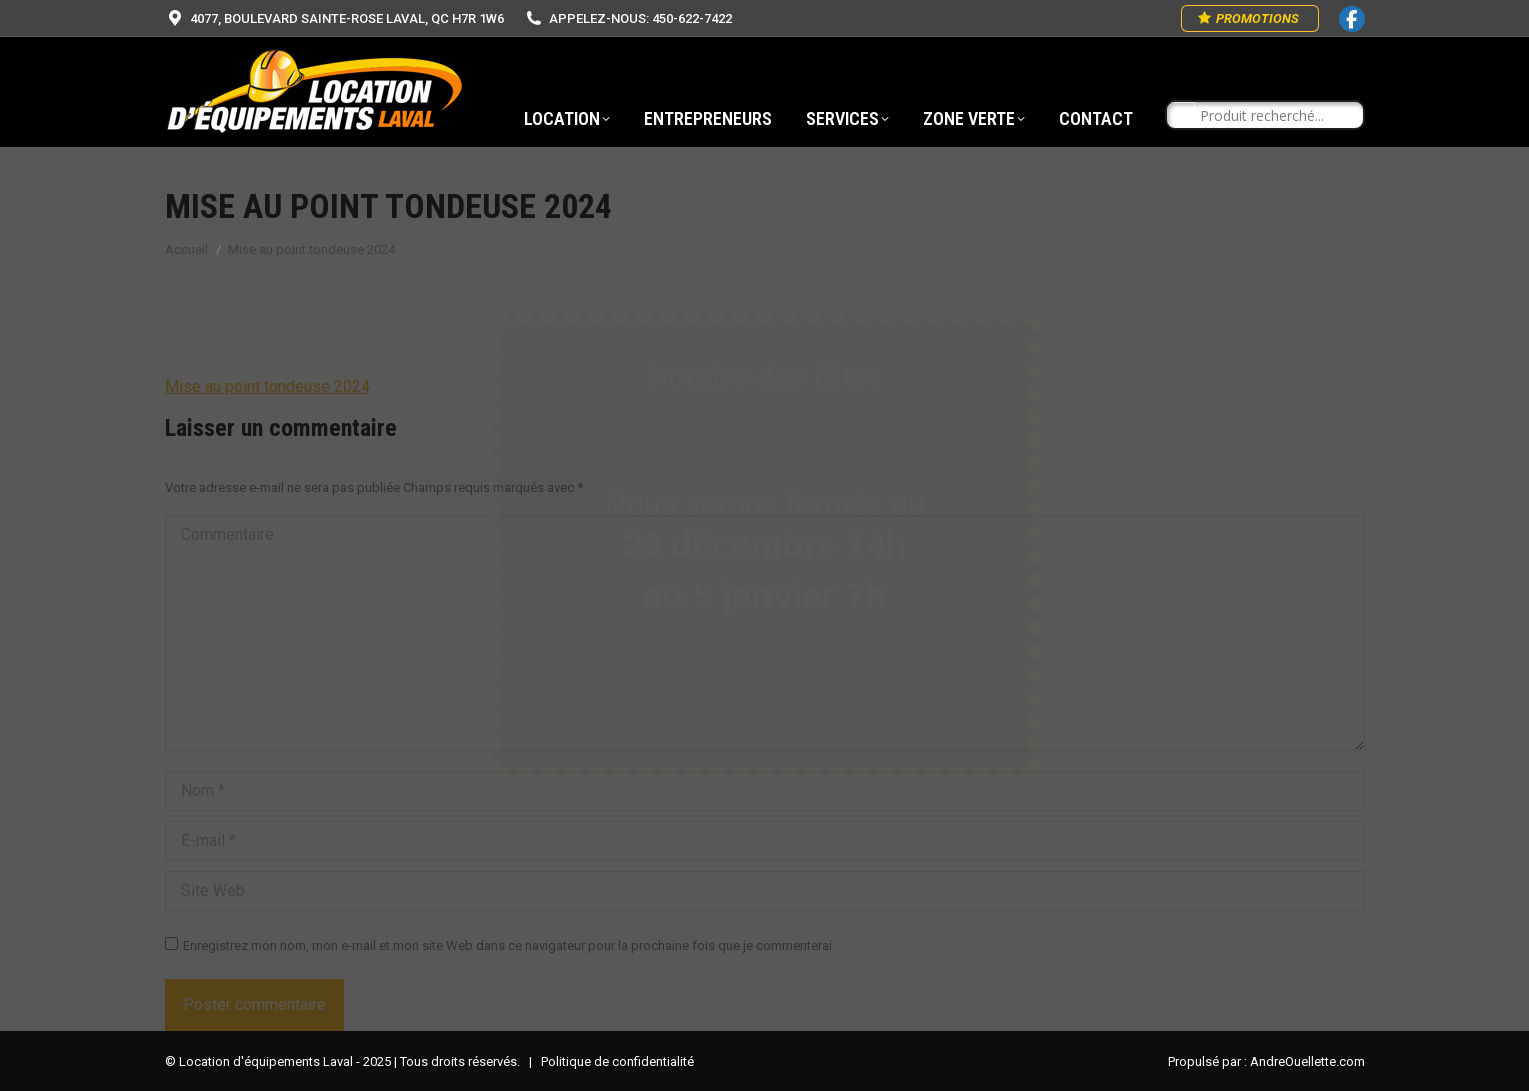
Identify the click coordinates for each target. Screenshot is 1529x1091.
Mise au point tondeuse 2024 (267, 386)
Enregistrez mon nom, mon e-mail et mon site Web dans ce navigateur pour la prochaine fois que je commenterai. (509, 945)
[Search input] (1274, 116)
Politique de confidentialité (617, 1061)
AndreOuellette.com (1307, 1061)
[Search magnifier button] (1181, 116)
